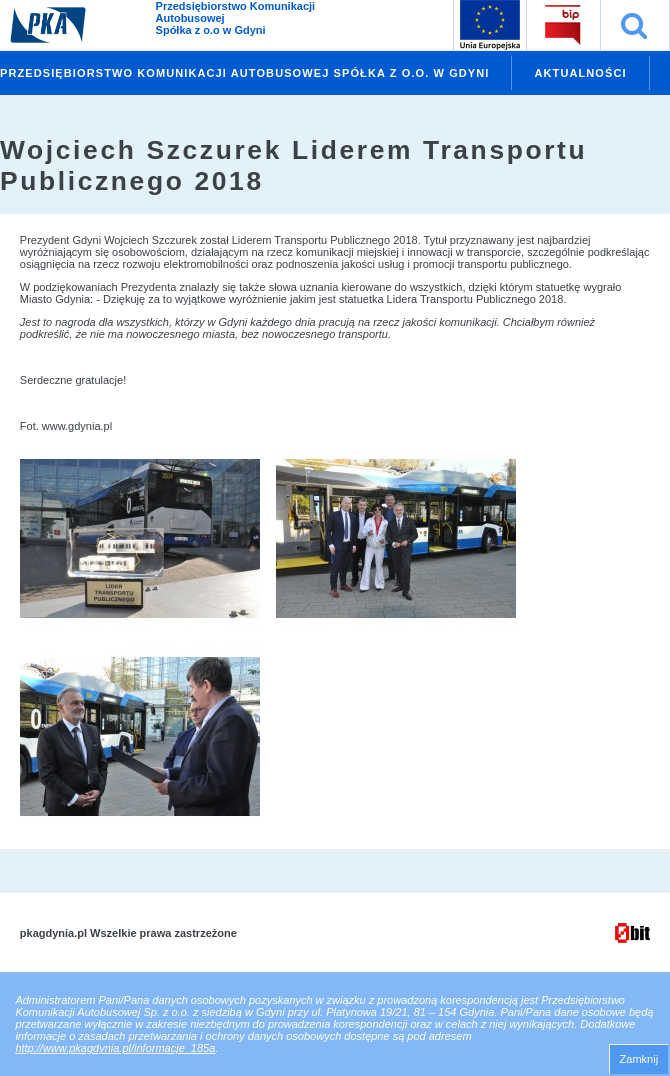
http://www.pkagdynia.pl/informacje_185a (115, 1048)
